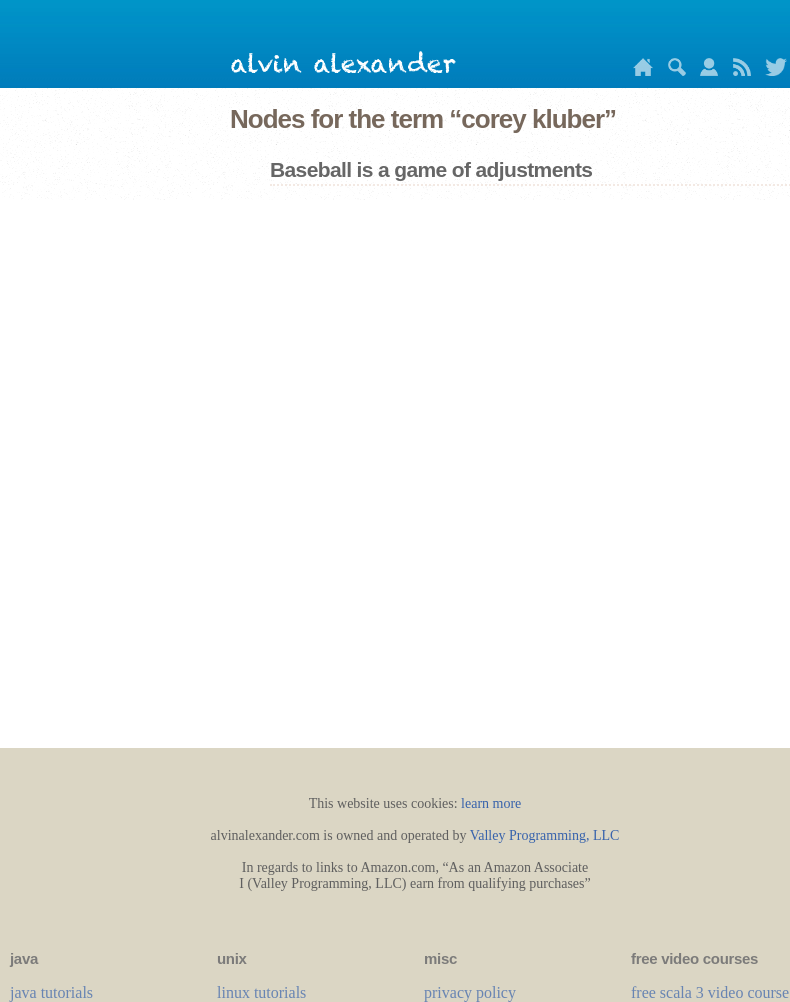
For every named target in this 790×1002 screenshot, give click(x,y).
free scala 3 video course (710, 992)
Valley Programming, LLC (545, 835)
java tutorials (51, 992)
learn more (491, 803)
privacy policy (470, 992)
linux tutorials (261, 992)
